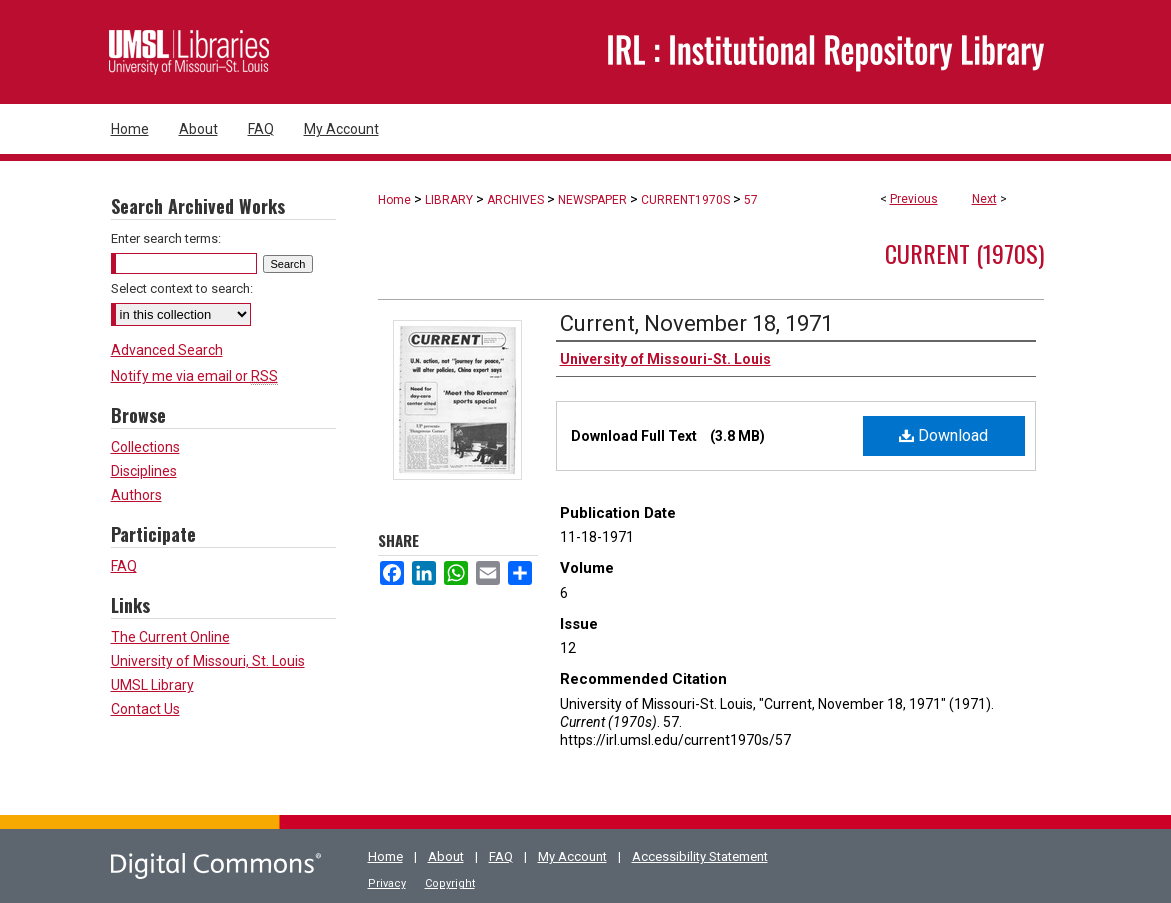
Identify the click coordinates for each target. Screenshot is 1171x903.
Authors (136, 495)
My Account (572, 856)
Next (984, 199)
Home (394, 200)
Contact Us (145, 709)
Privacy (387, 883)
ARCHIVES (515, 200)
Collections (145, 447)
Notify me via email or (194, 376)
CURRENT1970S (685, 200)
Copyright (450, 883)
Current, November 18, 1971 (696, 323)
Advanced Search (167, 350)
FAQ (124, 566)
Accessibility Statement (700, 856)
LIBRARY (449, 200)
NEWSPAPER (592, 200)
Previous (914, 199)
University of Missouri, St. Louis (208, 661)
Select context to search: (182, 288)
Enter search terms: (166, 238)
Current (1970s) (964, 253)
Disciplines (144, 471)
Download (943, 435)
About (446, 856)
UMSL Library (152, 685)
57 (751, 200)
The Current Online (170, 637)
